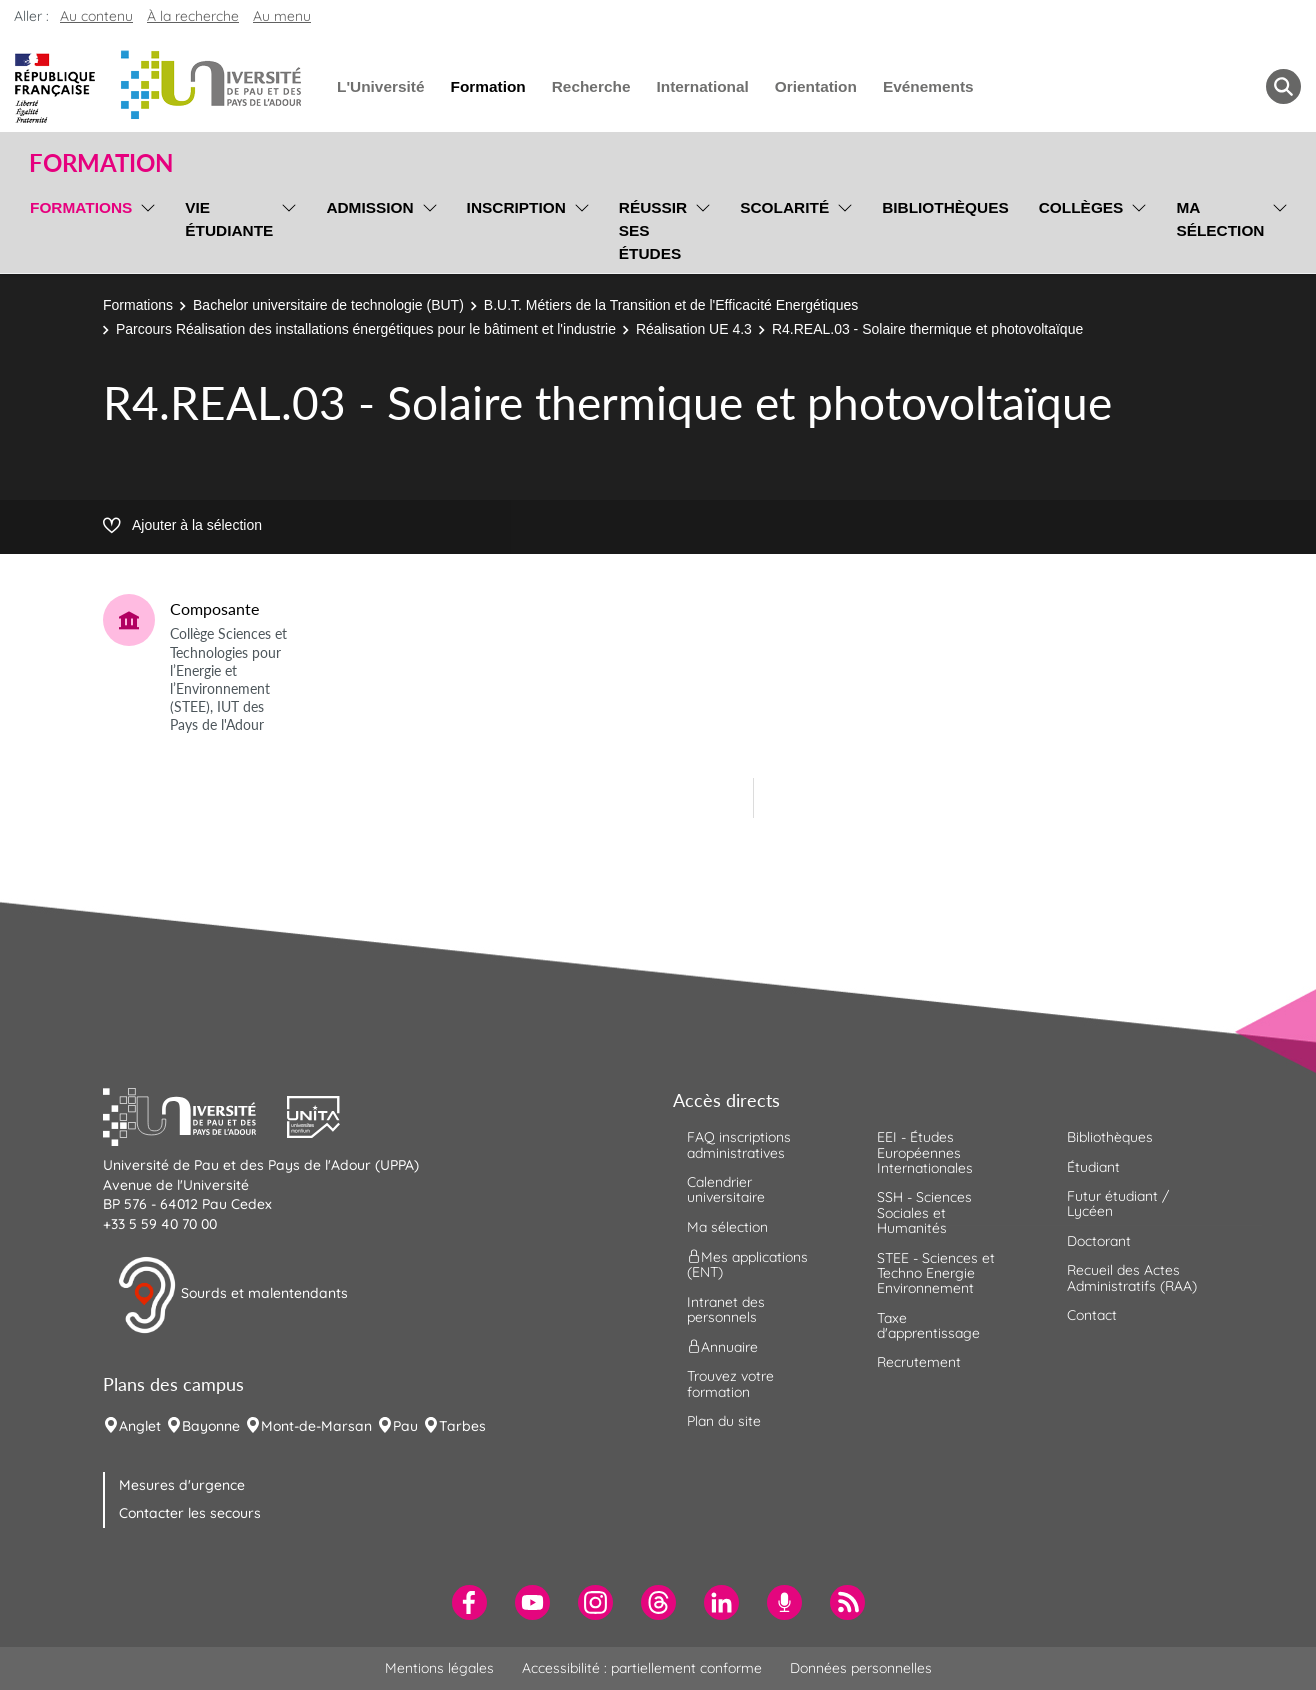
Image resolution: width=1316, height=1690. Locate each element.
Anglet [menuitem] (140, 1426)
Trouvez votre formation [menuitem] (730, 1383)
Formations (138, 305)
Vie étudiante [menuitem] (229, 219)
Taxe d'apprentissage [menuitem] (928, 1325)
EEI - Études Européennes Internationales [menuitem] (925, 1152)
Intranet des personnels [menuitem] (726, 1309)
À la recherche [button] (193, 16)
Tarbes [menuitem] (462, 1426)
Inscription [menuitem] (516, 207)
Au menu (282, 16)
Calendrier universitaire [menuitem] (726, 1189)
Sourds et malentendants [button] (232, 1295)
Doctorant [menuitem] (1099, 1241)
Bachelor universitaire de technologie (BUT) (328, 305)
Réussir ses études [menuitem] (653, 230)
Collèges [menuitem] (1081, 207)
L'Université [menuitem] (380, 86)
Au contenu (96, 16)
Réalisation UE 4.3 (694, 329)
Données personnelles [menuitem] (861, 1668)
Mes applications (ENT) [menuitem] (747, 1264)
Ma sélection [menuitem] (1220, 219)
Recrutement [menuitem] (919, 1362)
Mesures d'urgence (182, 1485)
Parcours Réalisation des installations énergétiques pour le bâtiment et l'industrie (366, 329)
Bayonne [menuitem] (211, 1426)
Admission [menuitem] (369, 207)
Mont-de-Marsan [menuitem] (316, 1426)
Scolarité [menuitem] (784, 207)
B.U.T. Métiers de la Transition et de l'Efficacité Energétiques (671, 305)
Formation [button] (101, 163)
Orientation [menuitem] (816, 86)
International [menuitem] (702, 86)
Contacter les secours (190, 1513)
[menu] (144, 228)
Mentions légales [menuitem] (439, 1668)
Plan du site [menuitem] (724, 1421)
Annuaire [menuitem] (722, 1347)
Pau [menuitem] (405, 1426)
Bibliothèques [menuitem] (945, 207)
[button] (195, 1115)
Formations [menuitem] (81, 207)
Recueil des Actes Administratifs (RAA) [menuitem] (1132, 1277)
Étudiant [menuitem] (1093, 1167)
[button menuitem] (1283, 86)
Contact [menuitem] (1092, 1315)
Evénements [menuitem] (928, 86)
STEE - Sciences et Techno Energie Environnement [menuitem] (936, 1273)
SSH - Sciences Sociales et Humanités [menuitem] (924, 1212)
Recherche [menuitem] (591, 86)
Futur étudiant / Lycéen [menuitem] (1118, 1203)
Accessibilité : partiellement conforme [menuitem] (642, 1668)
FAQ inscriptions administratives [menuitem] (739, 1144)
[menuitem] (469, 1602)
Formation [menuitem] (487, 86)
